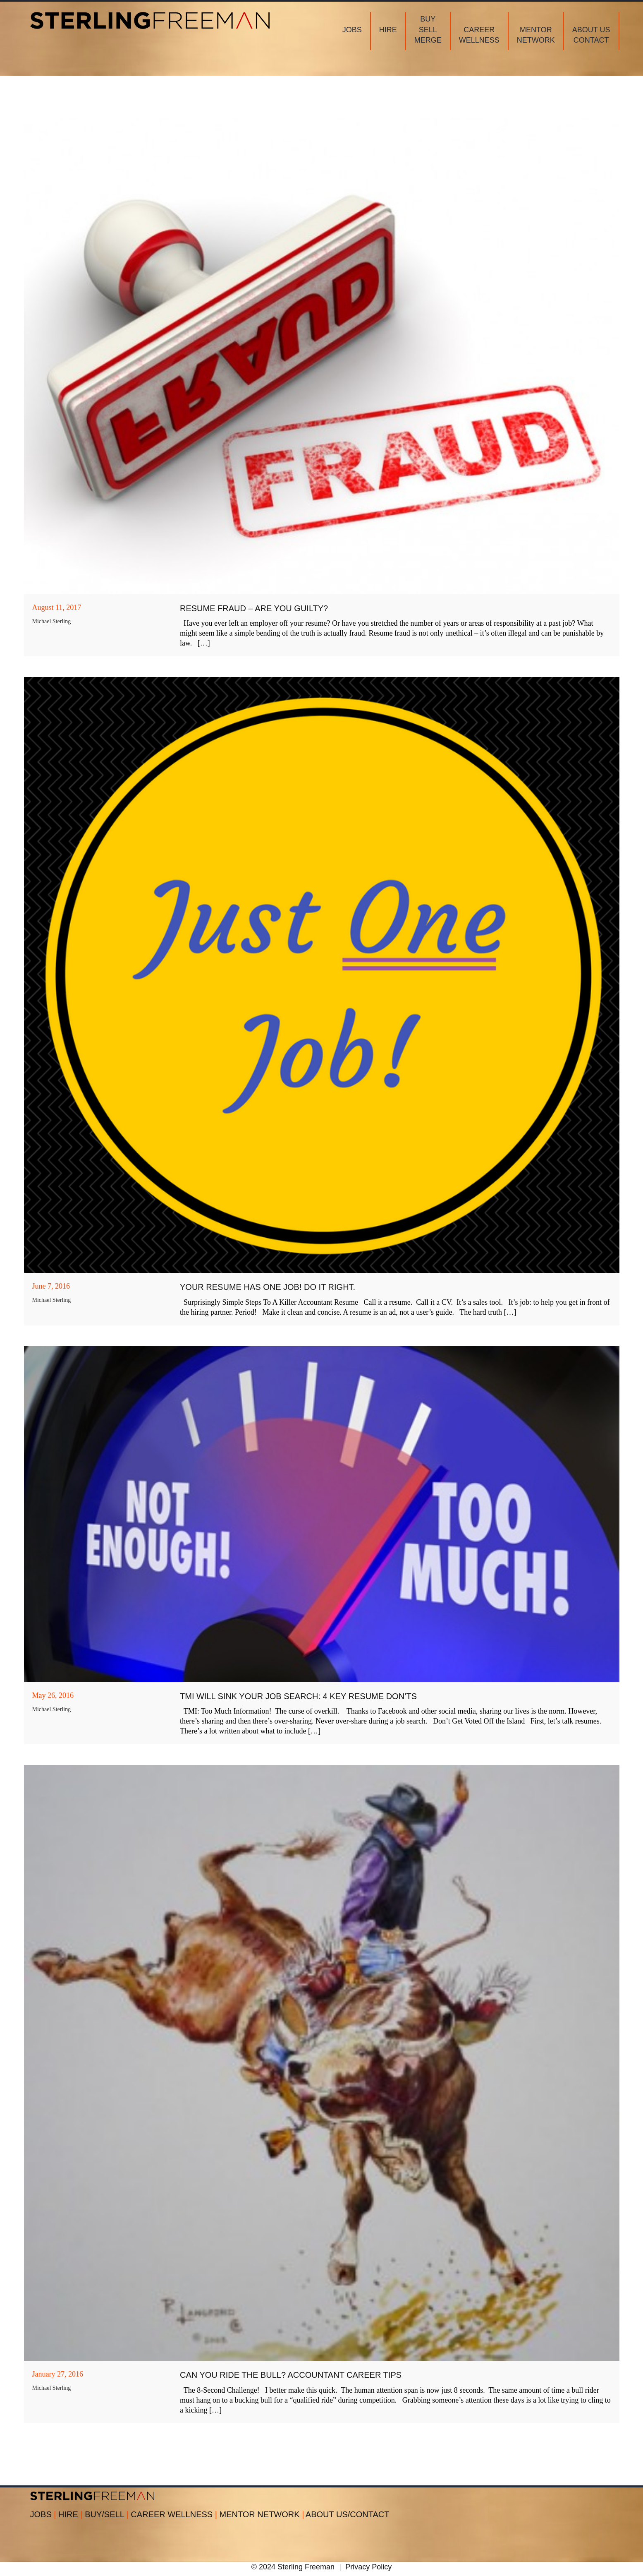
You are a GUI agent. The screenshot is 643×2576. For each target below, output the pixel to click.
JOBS (44, 2514)
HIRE (71, 2514)
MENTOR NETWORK (262, 2514)
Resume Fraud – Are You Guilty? (254, 608)
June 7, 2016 (51, 1286)
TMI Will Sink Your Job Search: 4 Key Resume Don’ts (298, 1696)
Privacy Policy (368, 2567)
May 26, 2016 (53, 1695)
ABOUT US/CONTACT (348, 2514)
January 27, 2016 (57, 2374)
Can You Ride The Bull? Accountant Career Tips (291, 2374)
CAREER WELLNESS (175, 2514)
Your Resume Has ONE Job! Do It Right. (267, 1287)
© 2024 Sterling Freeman (293, 2567)
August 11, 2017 (56, 607)
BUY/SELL (108, 2514)
